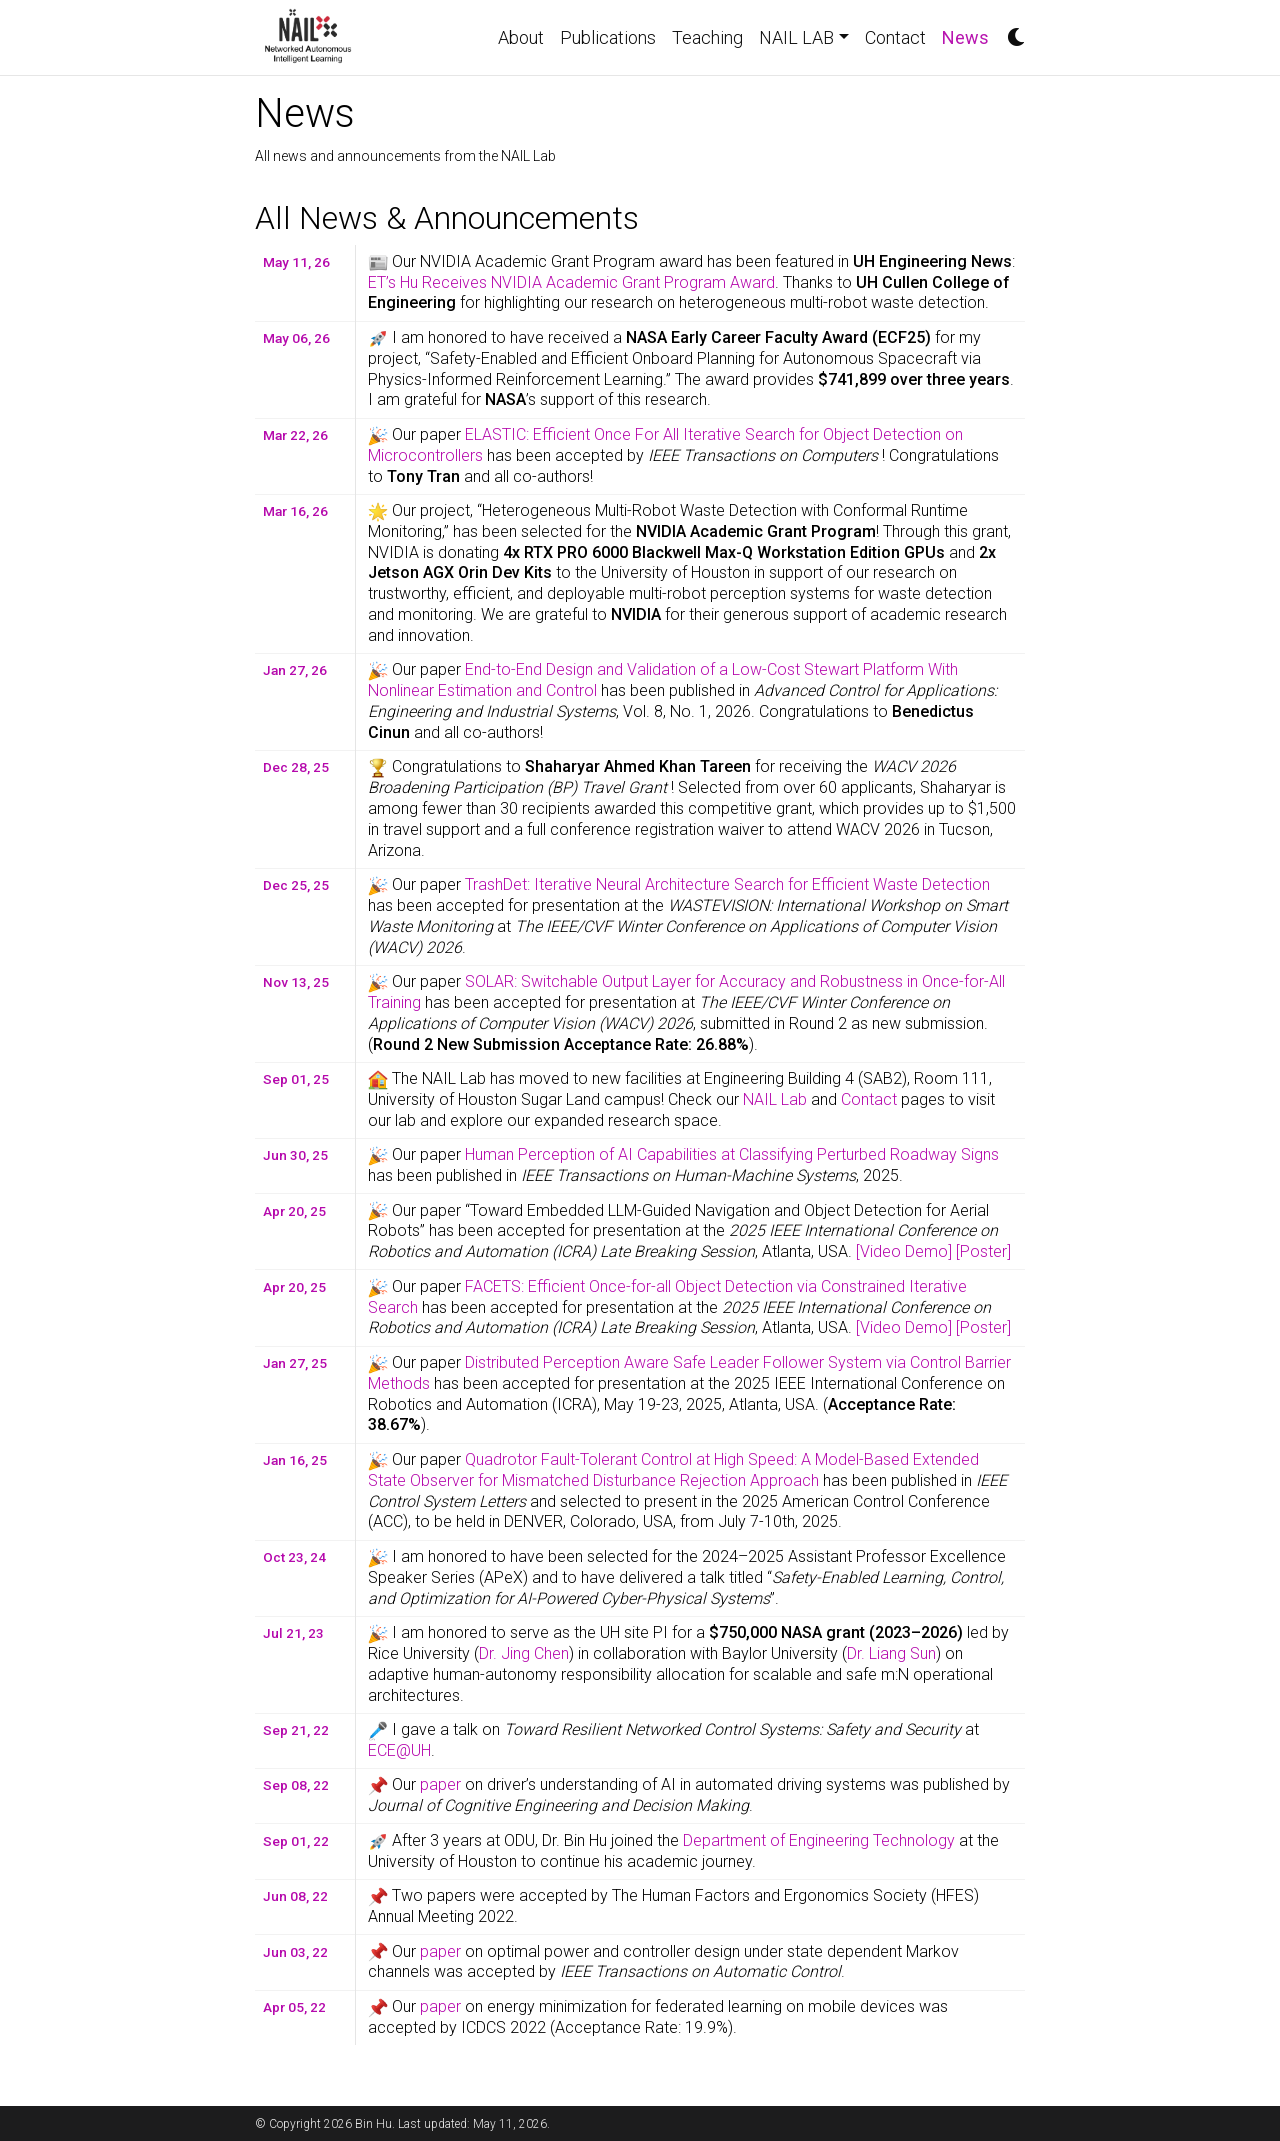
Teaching (707, 37)
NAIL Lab (775, 1099)
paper (440, 1784)
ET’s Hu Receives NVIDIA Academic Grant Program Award (571, 282)
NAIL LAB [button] (796, 37)
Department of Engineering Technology (819, 1840)
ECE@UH (399, 1750)
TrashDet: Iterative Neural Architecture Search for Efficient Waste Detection (727, 884)
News (969, 35)
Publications (608, 37)
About (521, 37)
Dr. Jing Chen (524, 1653)
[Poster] (983, 1251)
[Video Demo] (904, 1251)
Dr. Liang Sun (891, 1653)
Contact (895, 37)
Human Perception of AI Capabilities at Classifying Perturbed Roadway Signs (732, 1154)
